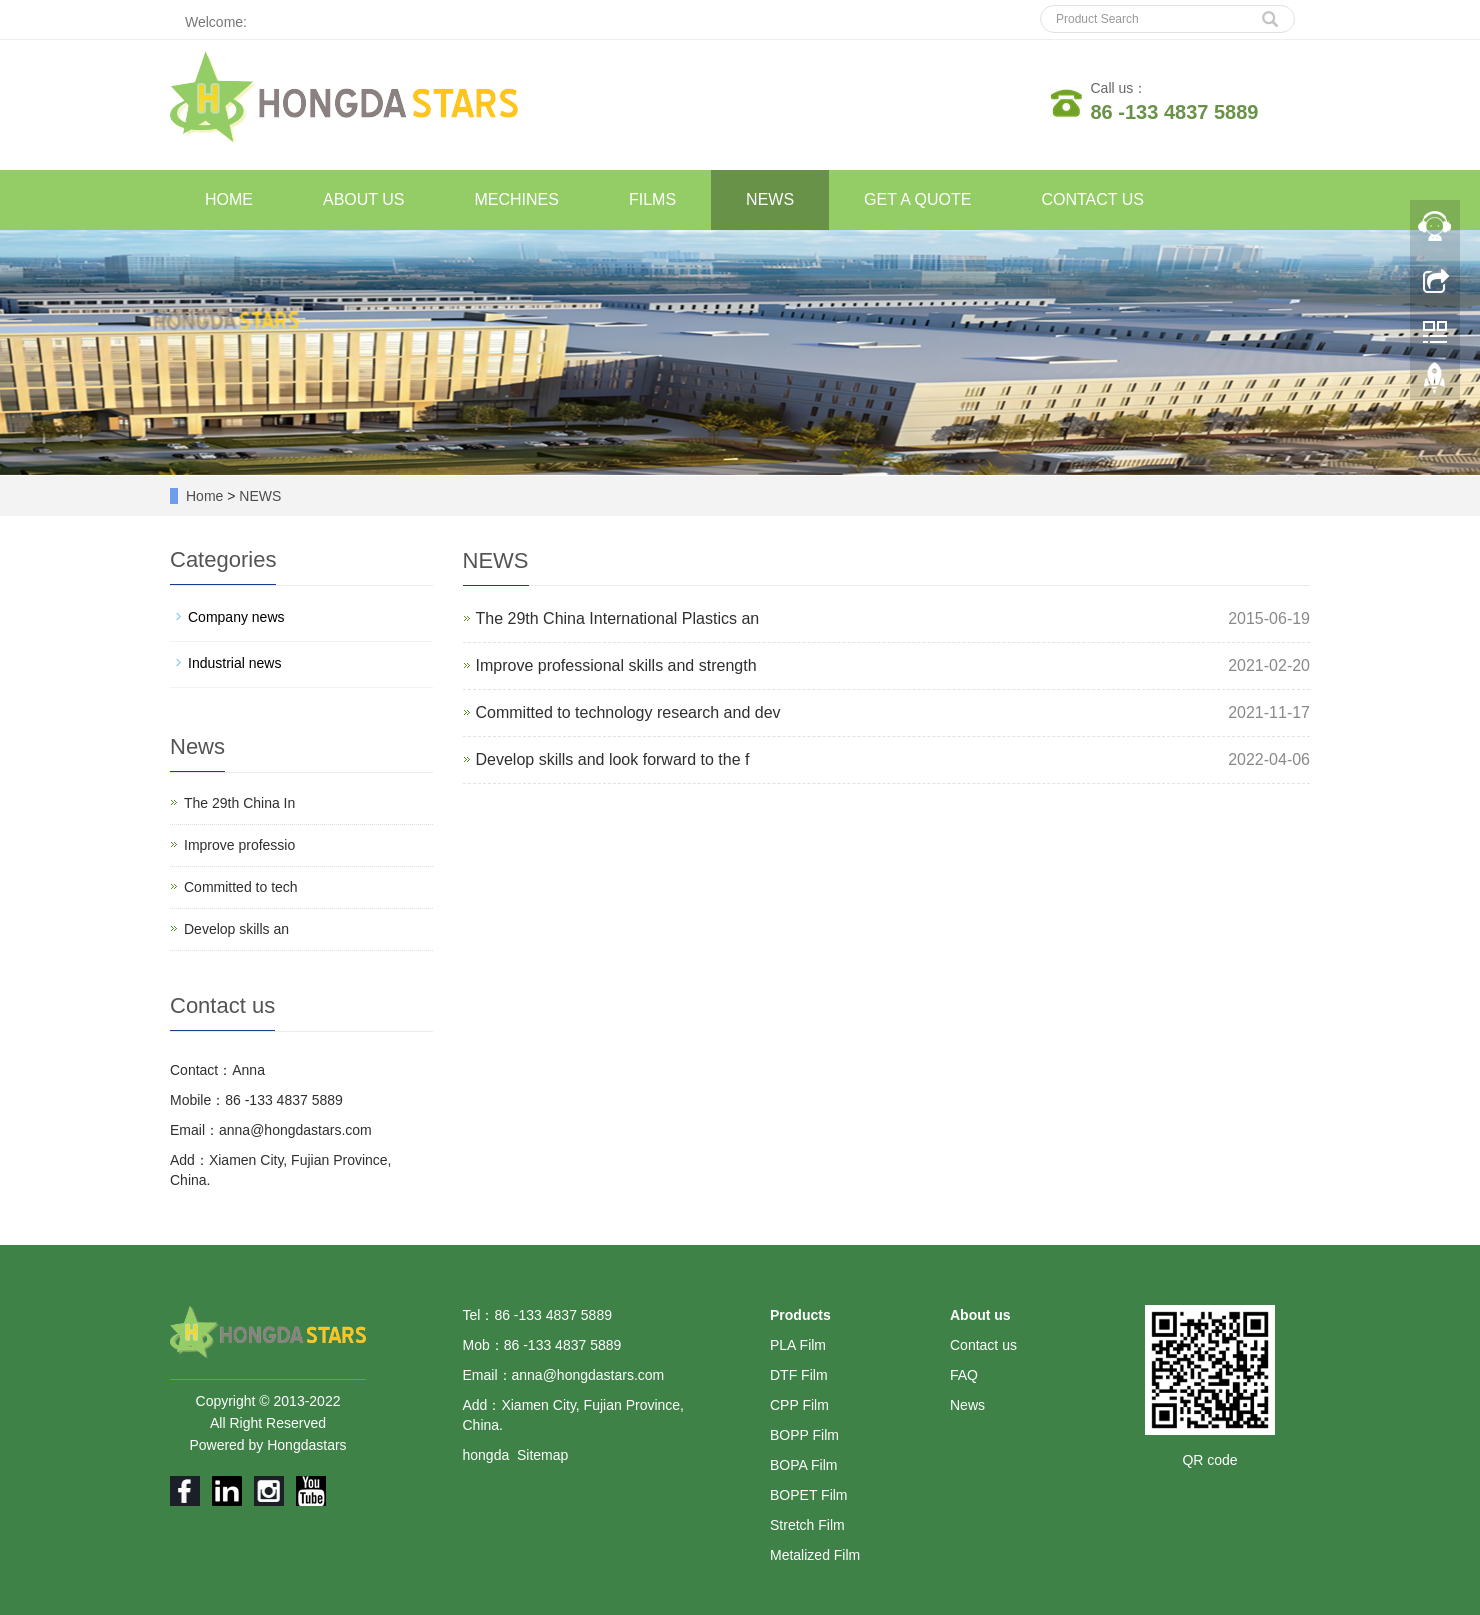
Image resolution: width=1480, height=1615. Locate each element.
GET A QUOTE (917, 199)
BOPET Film (809, 1495)
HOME (229, 199)
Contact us (983, 1345)
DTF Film (799, 1375)
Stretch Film (807, 1525)
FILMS (652, 199)
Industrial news (234, 663)
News (967, 1405)
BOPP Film (804, 1435)
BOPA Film (803, 1465)
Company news (236, 617)
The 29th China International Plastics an (618, 618)
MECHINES (517, 199)
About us (980, 1315)
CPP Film (799, 1405)
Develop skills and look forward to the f (613, 759)
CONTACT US (1092, 199)
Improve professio (239, 845)
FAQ (964, 1375)
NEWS (770, 199)
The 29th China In (239, 803)
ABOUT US (364, 199)
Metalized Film (815, 1555)
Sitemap (542, 1455)
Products (800, 1315)
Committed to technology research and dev (628, 712)
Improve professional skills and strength (616, 665)
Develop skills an (236, 929)
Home (204, 496)
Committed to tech (241, 887)
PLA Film (798, 1345)
